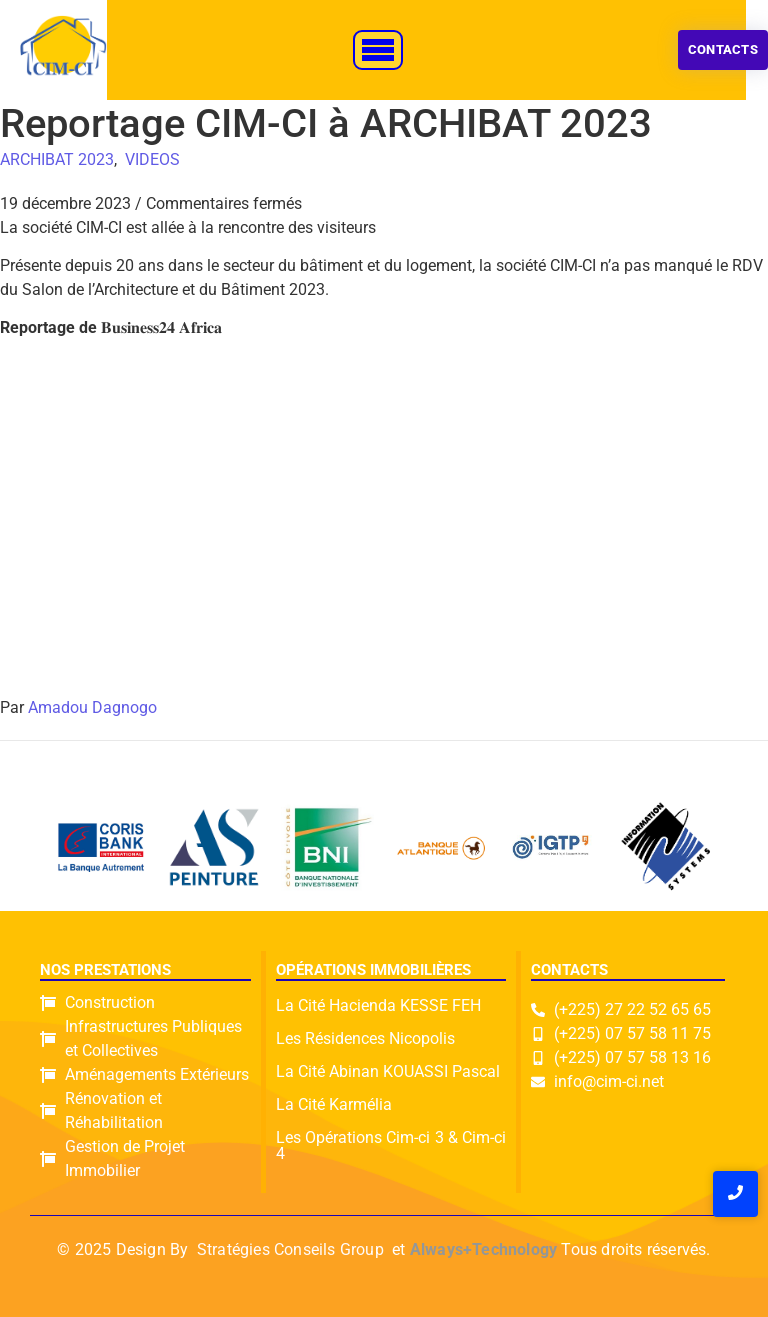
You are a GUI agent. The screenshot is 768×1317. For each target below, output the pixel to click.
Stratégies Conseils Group (290, 1249)
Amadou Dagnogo (92, 707)
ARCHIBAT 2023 (57, 159)
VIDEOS (152, 159)
